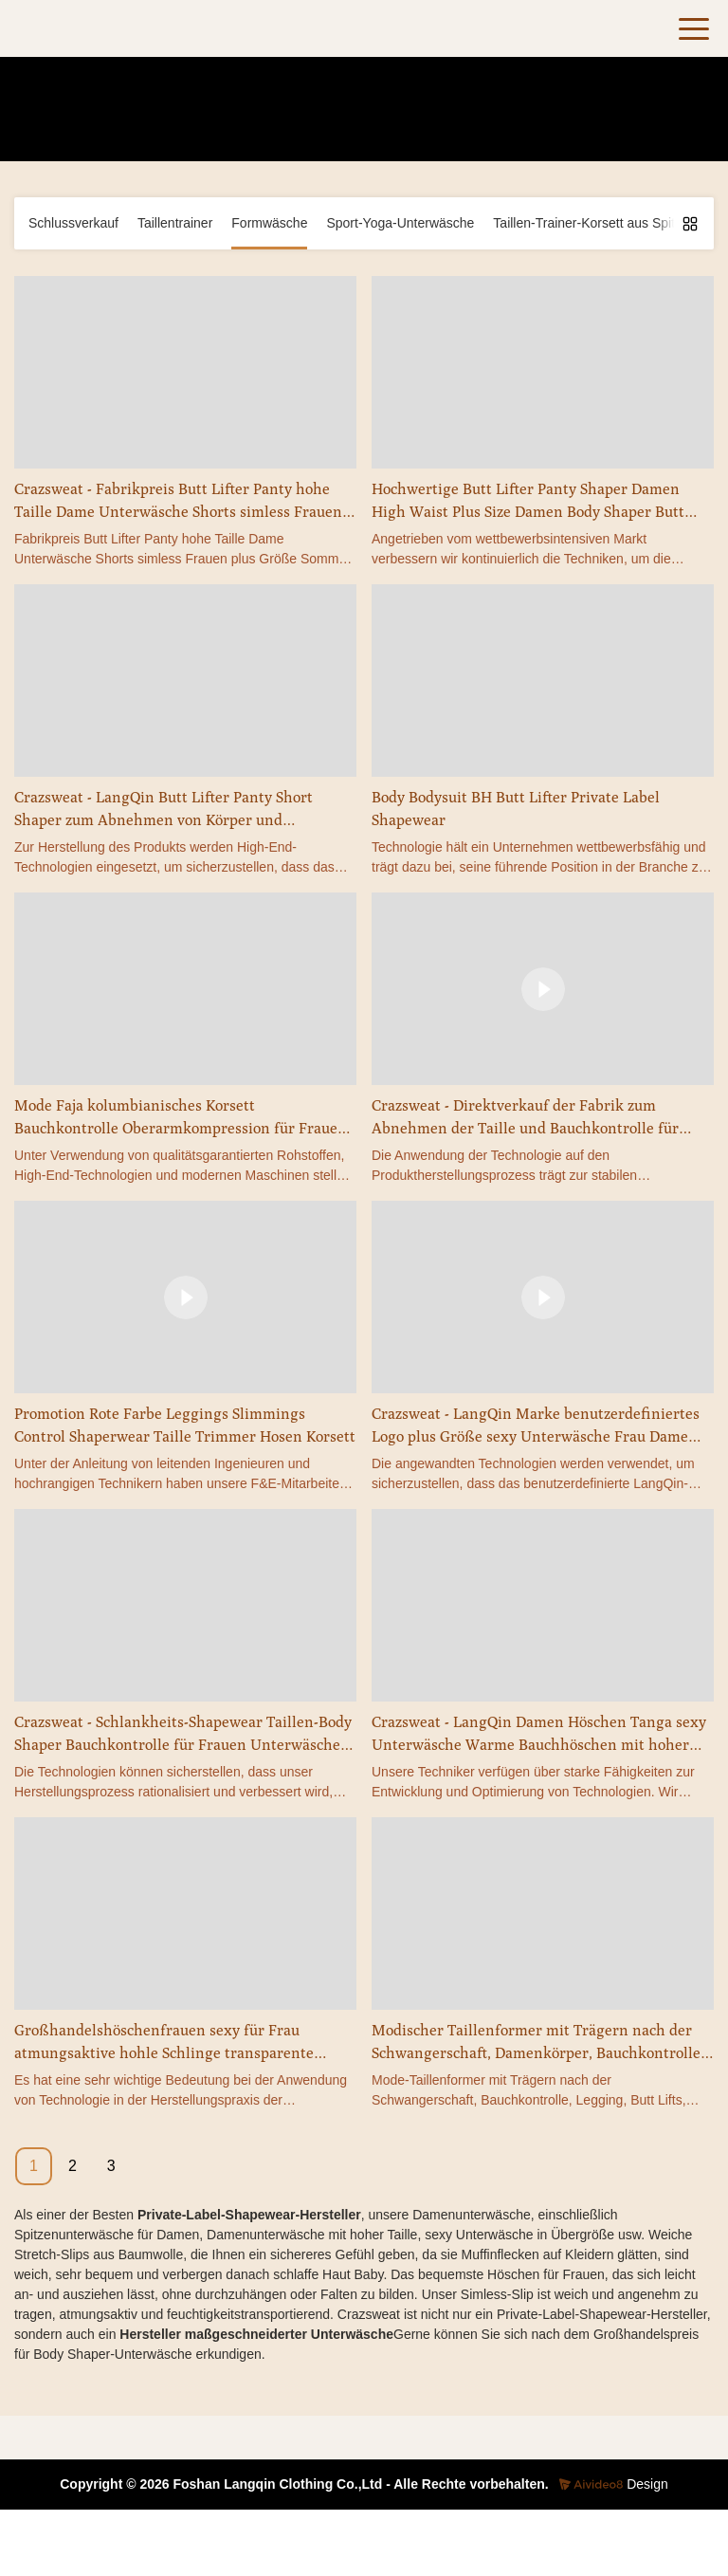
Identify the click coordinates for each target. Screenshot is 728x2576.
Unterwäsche (467, 131)
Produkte (294, 131)
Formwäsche (374, 131)
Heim (238, 131)
